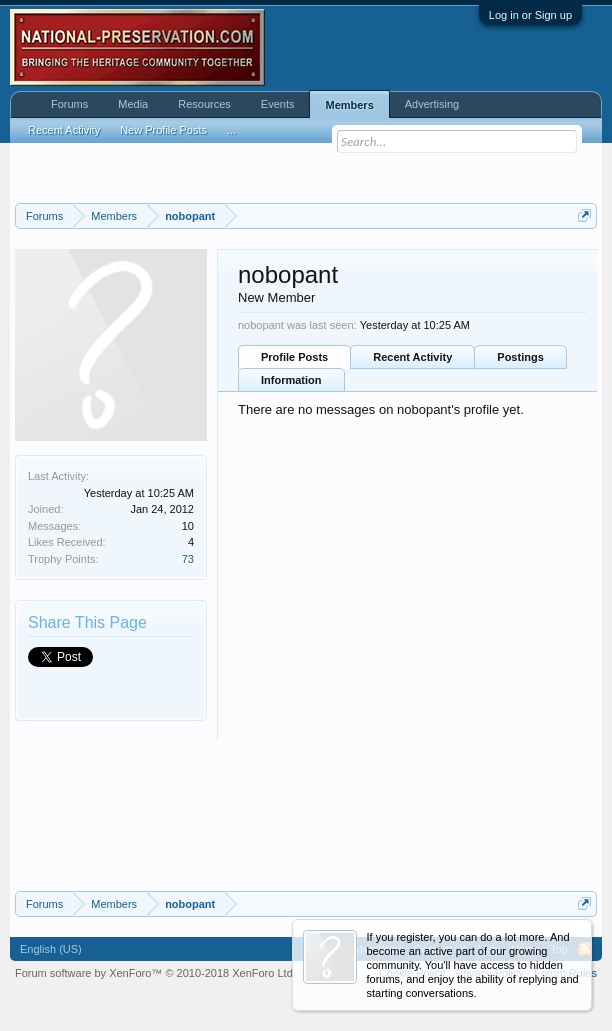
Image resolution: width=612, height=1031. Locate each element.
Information (291, 380)
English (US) (51, 949)
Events (278, 104)
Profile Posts (294, 357)
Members (349, 105)
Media (133, 104)
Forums (69, 104)
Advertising (432, 104)
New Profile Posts (163, 130)
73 (188, 559)
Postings (520, 357)
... (231, 130)
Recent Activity (412, 357)
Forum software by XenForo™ (155, 973)
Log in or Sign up (530, 15)
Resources (204, 104)
